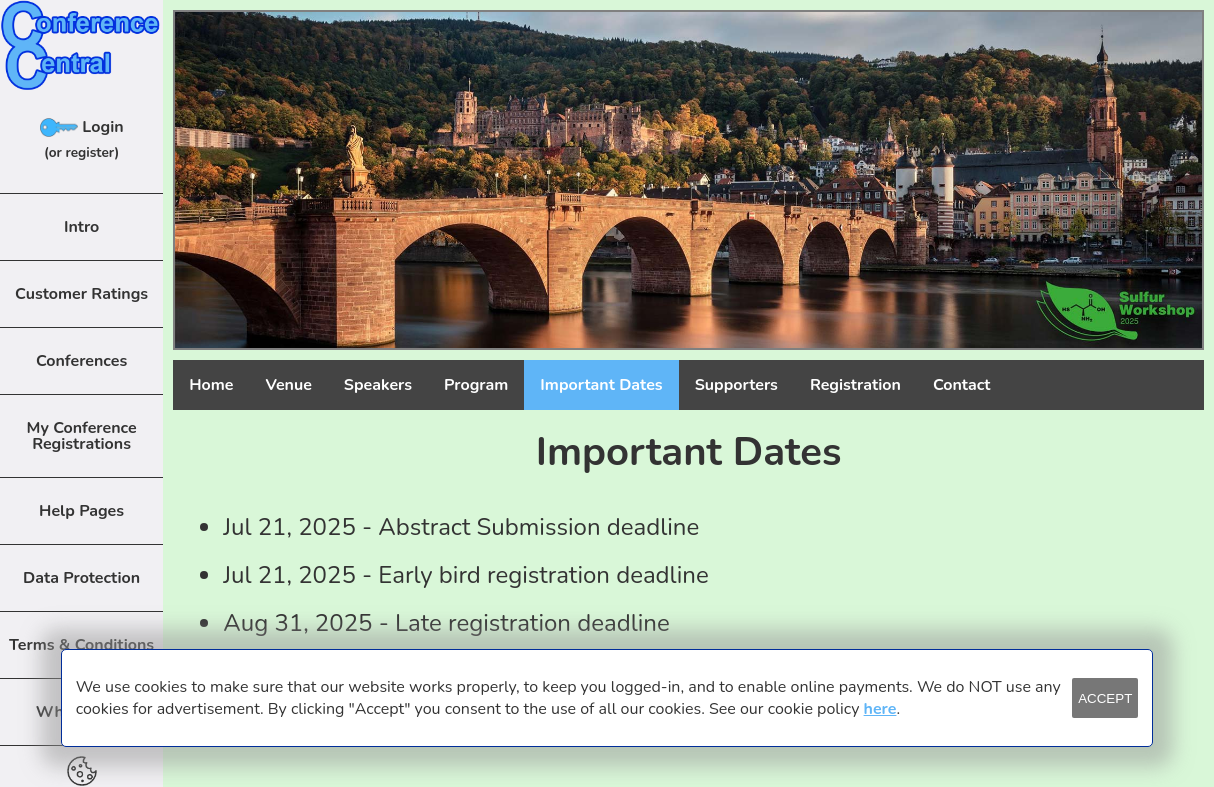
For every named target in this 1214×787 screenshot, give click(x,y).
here (880, 709)
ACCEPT (1105, 698)
